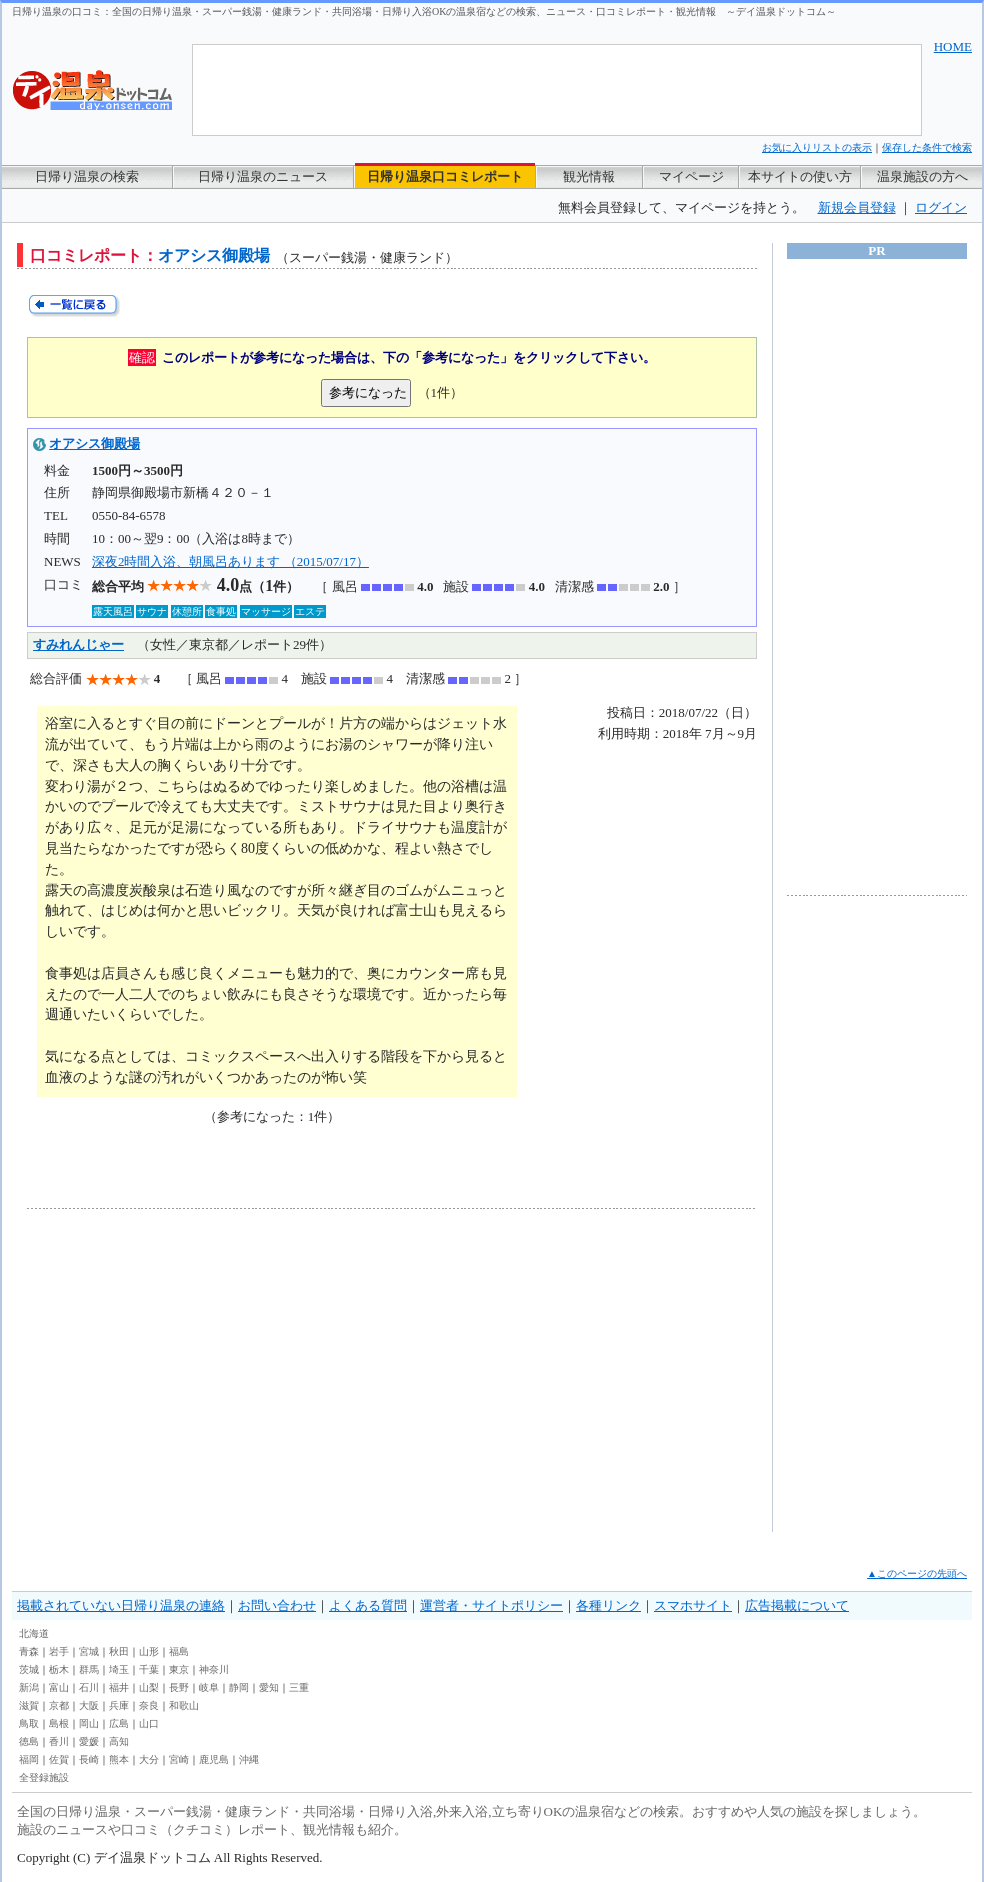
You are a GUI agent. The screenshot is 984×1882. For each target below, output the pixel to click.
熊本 (119, 1759)
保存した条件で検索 (927, 147)
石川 (89, 1687)
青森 (29, 1651)
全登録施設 (44, 1777)
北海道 (34, 1633)
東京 (179, 1669)
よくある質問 (368, 1605)
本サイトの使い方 (800, 176)
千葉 (149, 1669)
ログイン (941, 207)
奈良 (149, 1705)
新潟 (29, 1687)
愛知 (269, 1687)
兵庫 (119, 1705)
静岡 (239, 1687)
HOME (953, 46)
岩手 (59, 1651)
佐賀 (59, 1759)
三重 (299, 1687)
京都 (59, 1705)
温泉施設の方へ (922, 176)
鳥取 (29, 1723)
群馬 (89, 1669)
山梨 (149, 1687)
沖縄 (249, 1759)
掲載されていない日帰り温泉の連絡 (121, 1605)
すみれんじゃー (78, 644)
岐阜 (209, 1687)
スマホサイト (693, 1605)
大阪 (89, 1705)
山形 (149, 1651)
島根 (59, 1723)
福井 (119, 1687)
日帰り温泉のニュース (263, 176)
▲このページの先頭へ (917, 1573)
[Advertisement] (212, 1370)
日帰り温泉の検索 (87, 176)
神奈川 (214, 1669)
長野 (179, 1687)
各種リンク (608, 1605)
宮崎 (179, 1759)
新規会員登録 (857, 207)
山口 (149, 1723)
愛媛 (89, 1741)
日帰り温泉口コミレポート (445, 176)
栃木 (59, 1669)
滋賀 (29, 1705)
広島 (119, 1723)
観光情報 (589, 176)
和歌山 (184, 1705)
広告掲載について (797, 1605)
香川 (59, 1741)
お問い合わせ (277, 1605)
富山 (59, 1687)
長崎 (89, 1759)
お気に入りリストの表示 (817, 147)
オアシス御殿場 (94, 443)
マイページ (691, 176)
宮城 (89, 1651)
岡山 (89, 1723)
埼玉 (119, 1669)
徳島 (29, 1741)
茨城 (29, 1669)
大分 (149, 1759)
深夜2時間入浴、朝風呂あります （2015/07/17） (230, 561)
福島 (179, 1651)
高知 (119, 1741)
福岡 (29, 1759)
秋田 (119, 1651)
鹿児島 (214, 1759)
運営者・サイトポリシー (491, 1605)
